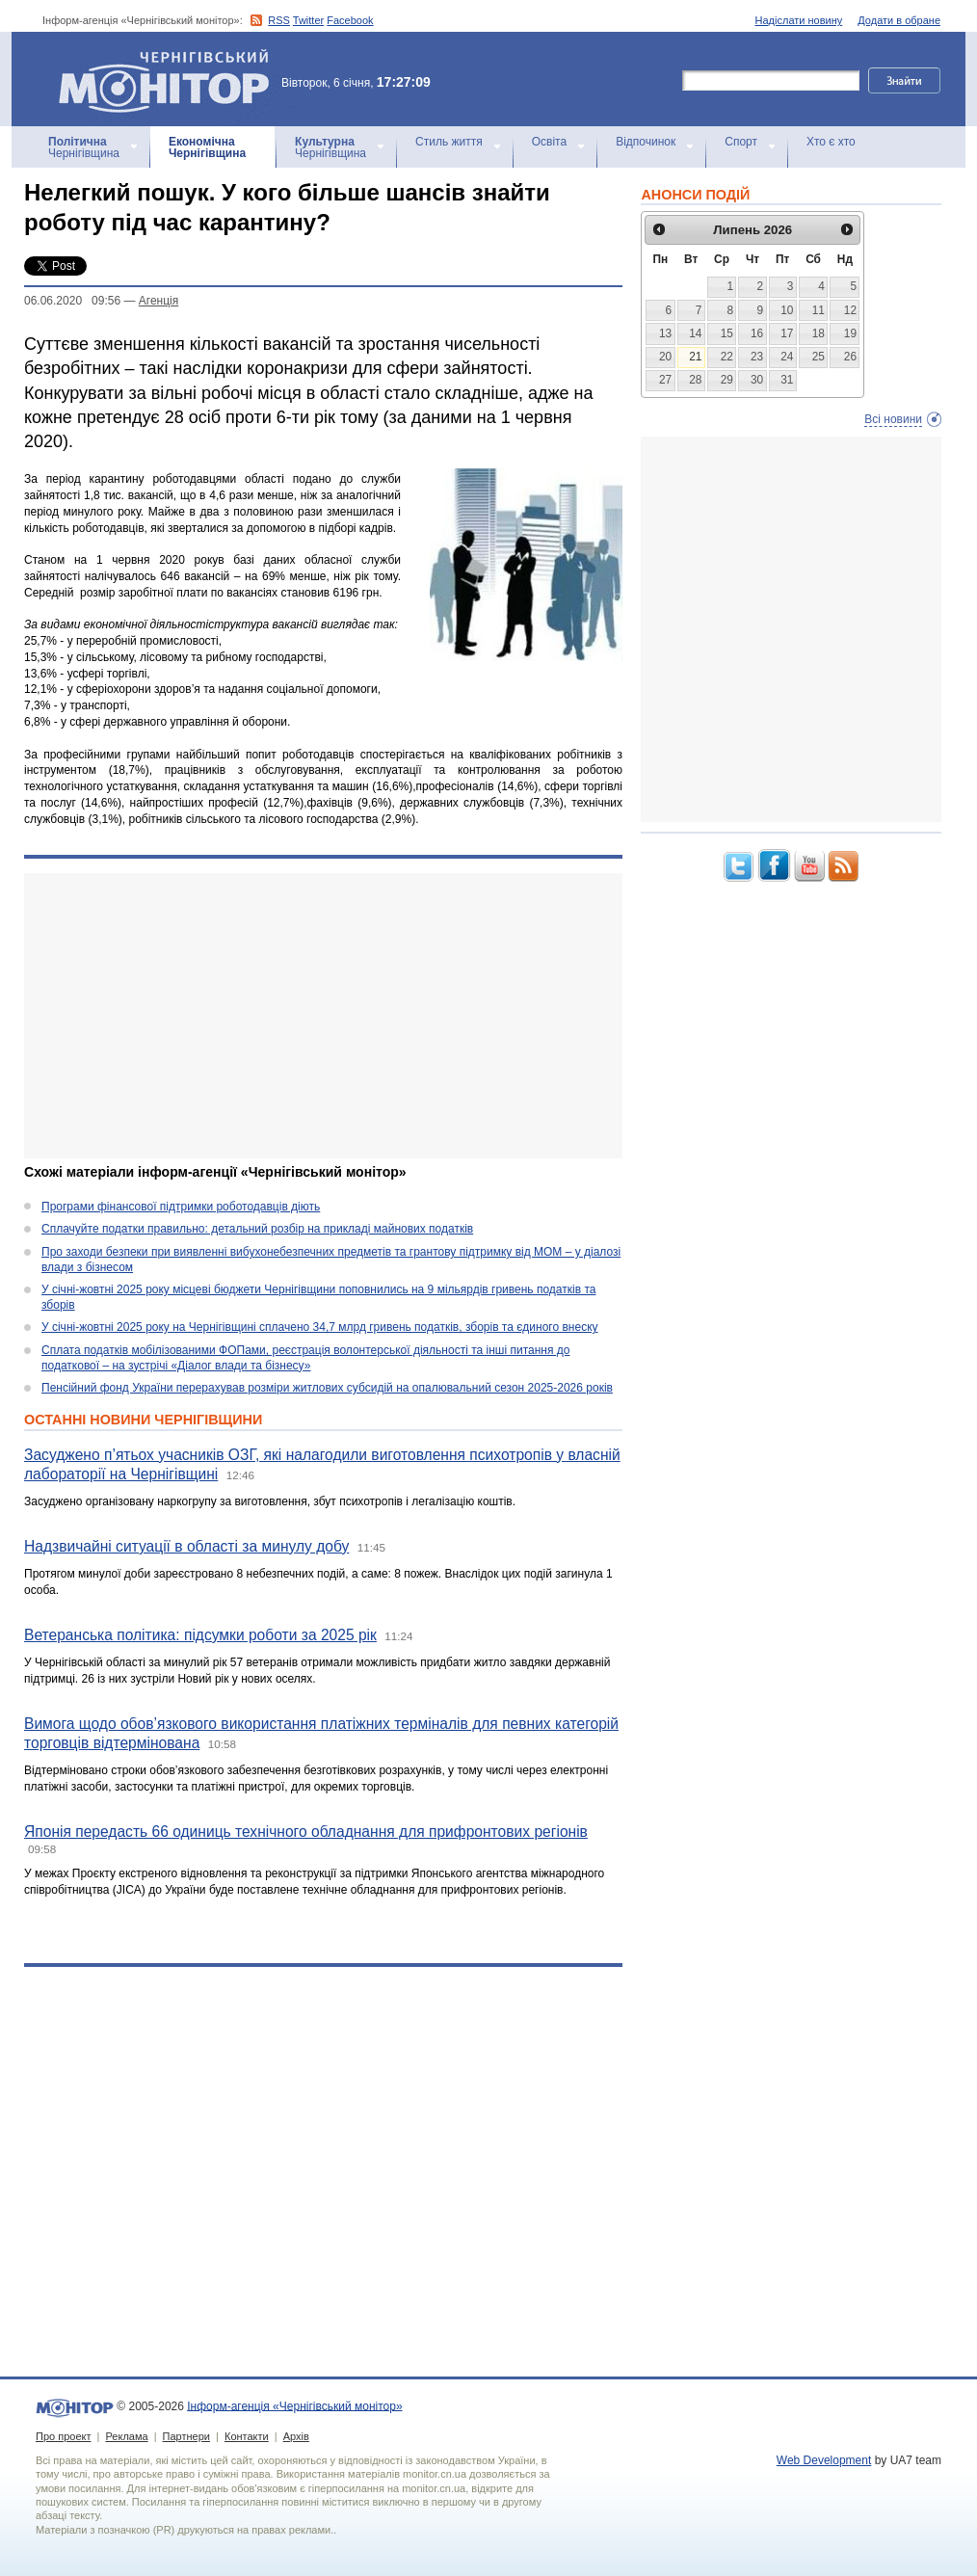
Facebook (350, 20)
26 (850, 356)
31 (786, 379)
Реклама (126, 2436)
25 (818, 356)
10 (786, 310)
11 (818, 310)
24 (786, 356)
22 (727, 356)
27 (665, 379)
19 (850, 333)
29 (727, 379)
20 (665, 356)
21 (695, 356)
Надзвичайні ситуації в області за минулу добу (186, 1546)
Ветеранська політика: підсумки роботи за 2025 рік (200, 1635)
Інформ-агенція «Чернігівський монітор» (171, 79)
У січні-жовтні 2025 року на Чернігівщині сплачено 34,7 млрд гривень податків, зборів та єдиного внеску (319, 1327)
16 (757, 333)
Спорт (741, 141)
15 (727, 333)
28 (695, 379)
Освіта (549, 141)
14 (695, 333)
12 (850, 310)
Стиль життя (449, 141)
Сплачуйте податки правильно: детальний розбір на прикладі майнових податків (257, 1228)
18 (818, 333)
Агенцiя (158, 300)
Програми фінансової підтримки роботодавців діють (180, 1206)
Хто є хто (831, 141)
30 (757, 379)
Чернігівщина (83, 147)
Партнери (186, 2436)
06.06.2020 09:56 (72, 300)
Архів (296, 2436)
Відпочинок (645, 141)
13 (665, 333)
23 (757, 356)
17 (786, 333)
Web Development (824, 2460)
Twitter (308, 20)
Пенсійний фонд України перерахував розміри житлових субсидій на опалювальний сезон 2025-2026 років (327, 1387)
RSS (279, 20)
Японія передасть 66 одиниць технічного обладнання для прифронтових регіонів (306, 1831)
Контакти (246, 2436)
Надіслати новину (799, 20)
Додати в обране (899, 20)
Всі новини (893, 419)
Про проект (63, 2436)
